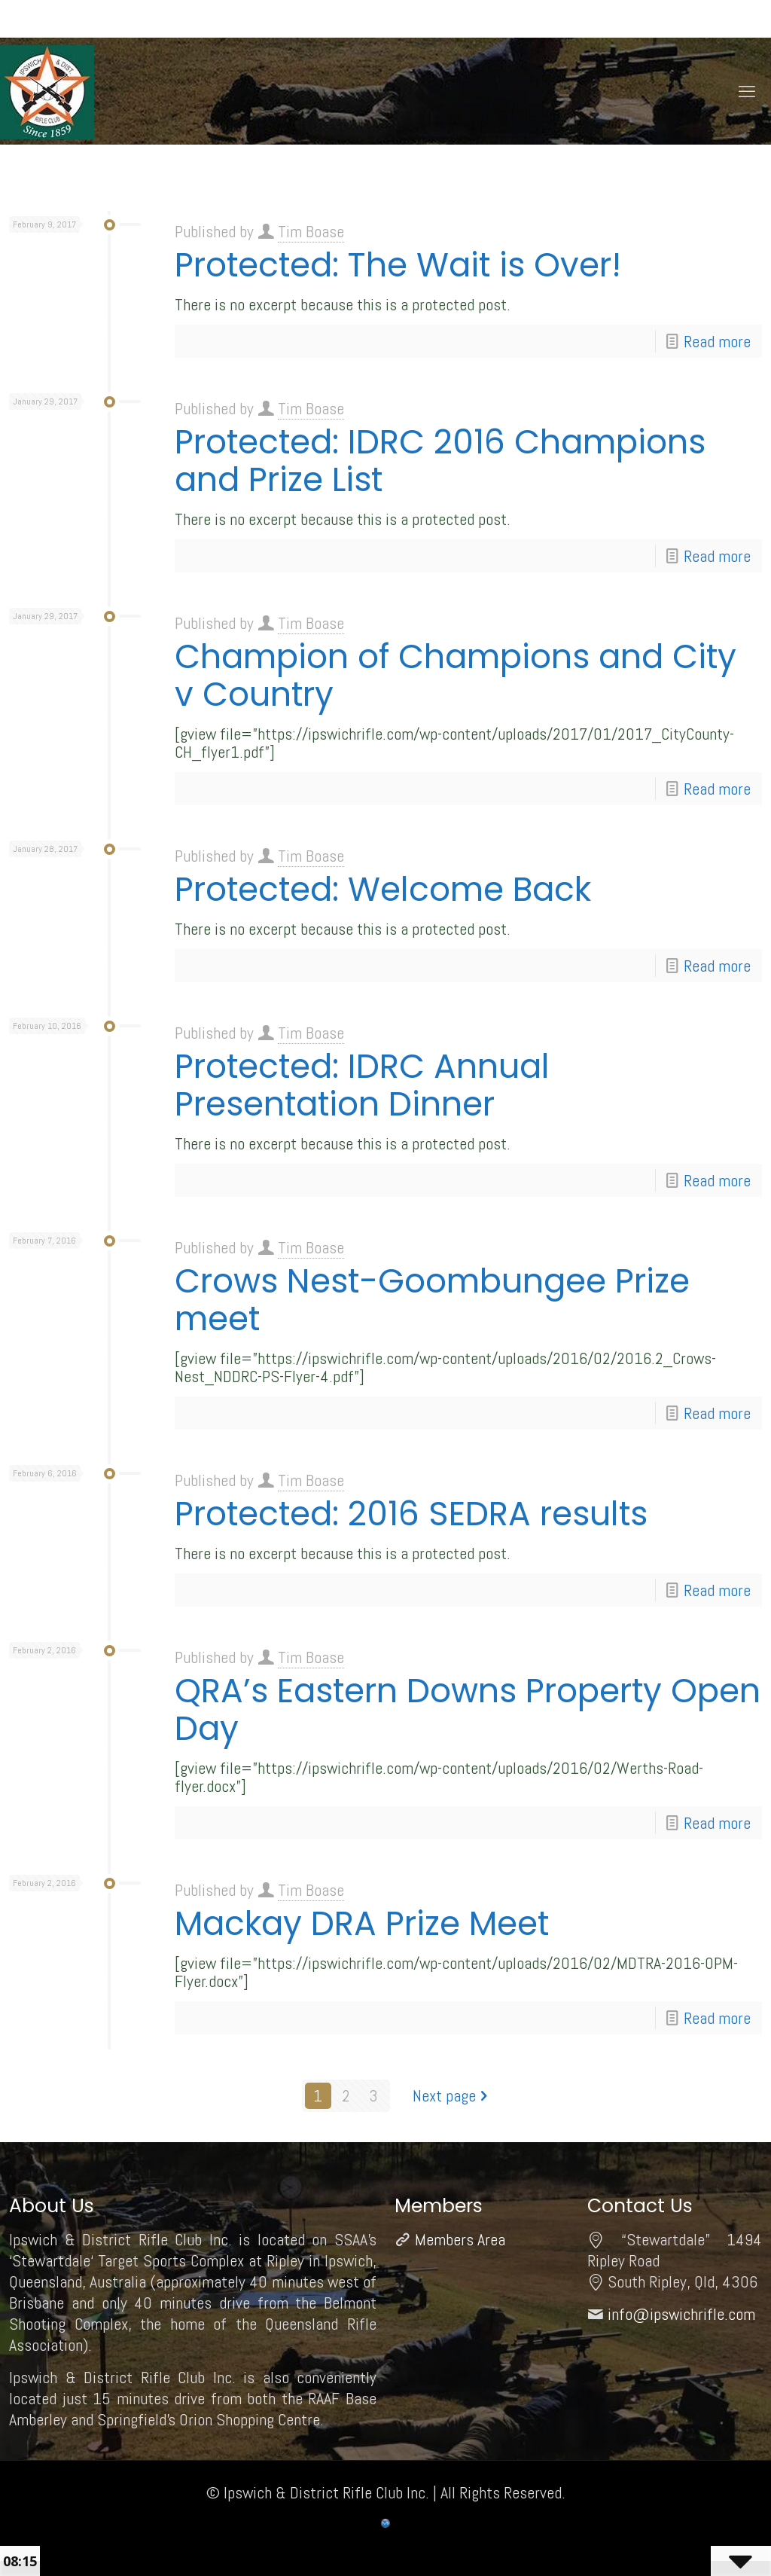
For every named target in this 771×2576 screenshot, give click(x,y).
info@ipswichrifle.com (681, 2313)
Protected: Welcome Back (383, 889)
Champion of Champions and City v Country (455, 675)
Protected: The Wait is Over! (398, 265)
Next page (452, 2095)
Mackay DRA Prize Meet (362, 1923)
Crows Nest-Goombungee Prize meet (432, 1299)
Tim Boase (311, 231)
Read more (717, 341)
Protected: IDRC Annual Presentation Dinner (362, 1085)
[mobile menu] (747, 91)
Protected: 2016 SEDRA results (411, 1514)
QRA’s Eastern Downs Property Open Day (467, 1709)
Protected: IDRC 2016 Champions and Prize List (440, 460)
